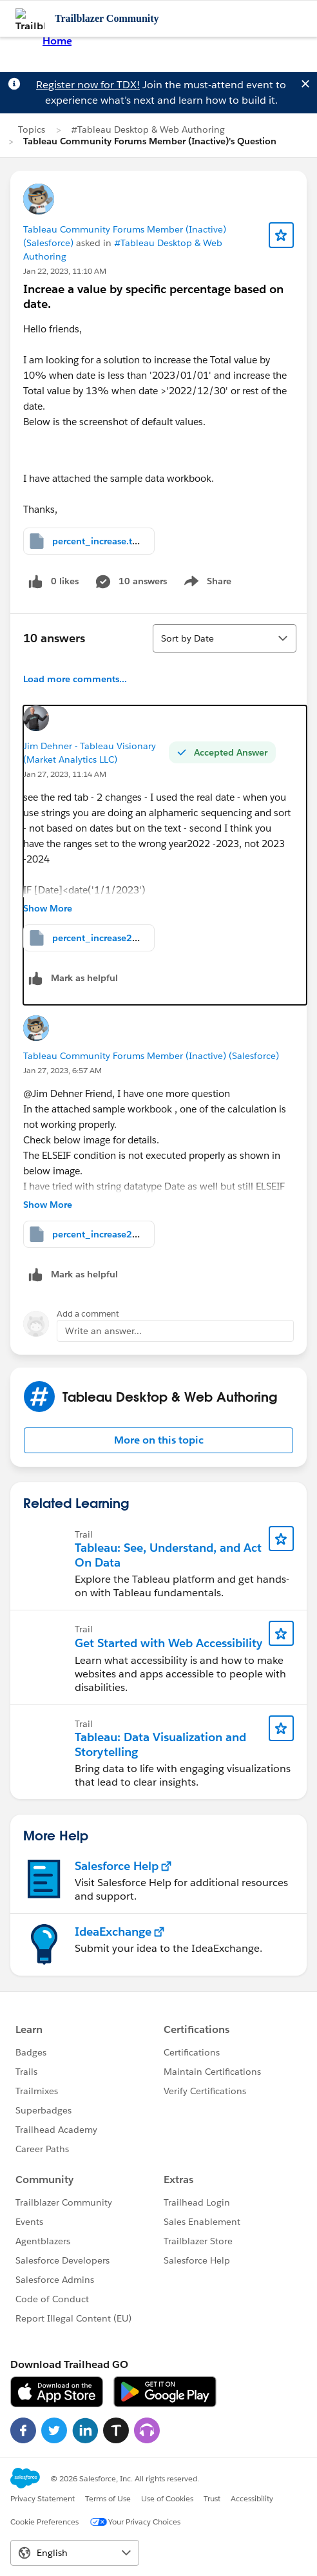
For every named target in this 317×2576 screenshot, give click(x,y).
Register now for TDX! (88, 84)
